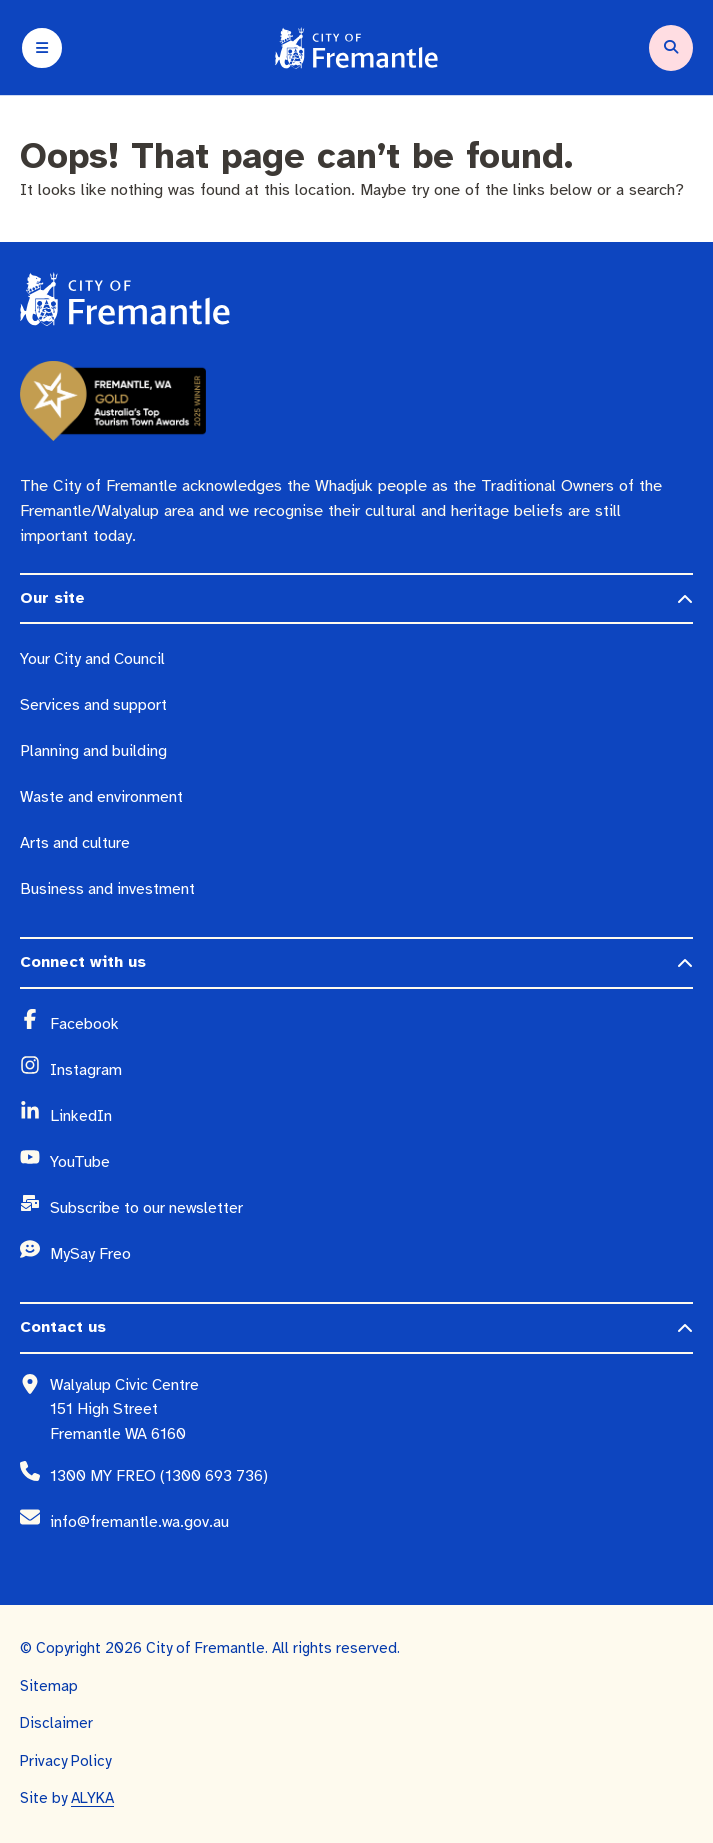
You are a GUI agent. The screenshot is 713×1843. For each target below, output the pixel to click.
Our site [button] (52, 598)
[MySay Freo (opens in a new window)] (371, 1254)
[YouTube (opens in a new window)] (371, 1162)
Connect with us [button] (83, 962)
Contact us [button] (63, 1327)
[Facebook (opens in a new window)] (371, 1024)
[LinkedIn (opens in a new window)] (371, 1116)
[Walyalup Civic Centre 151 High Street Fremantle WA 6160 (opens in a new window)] (371, 1409)
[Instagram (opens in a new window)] (371, 1070)
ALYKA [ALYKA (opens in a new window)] (92, 1798)
